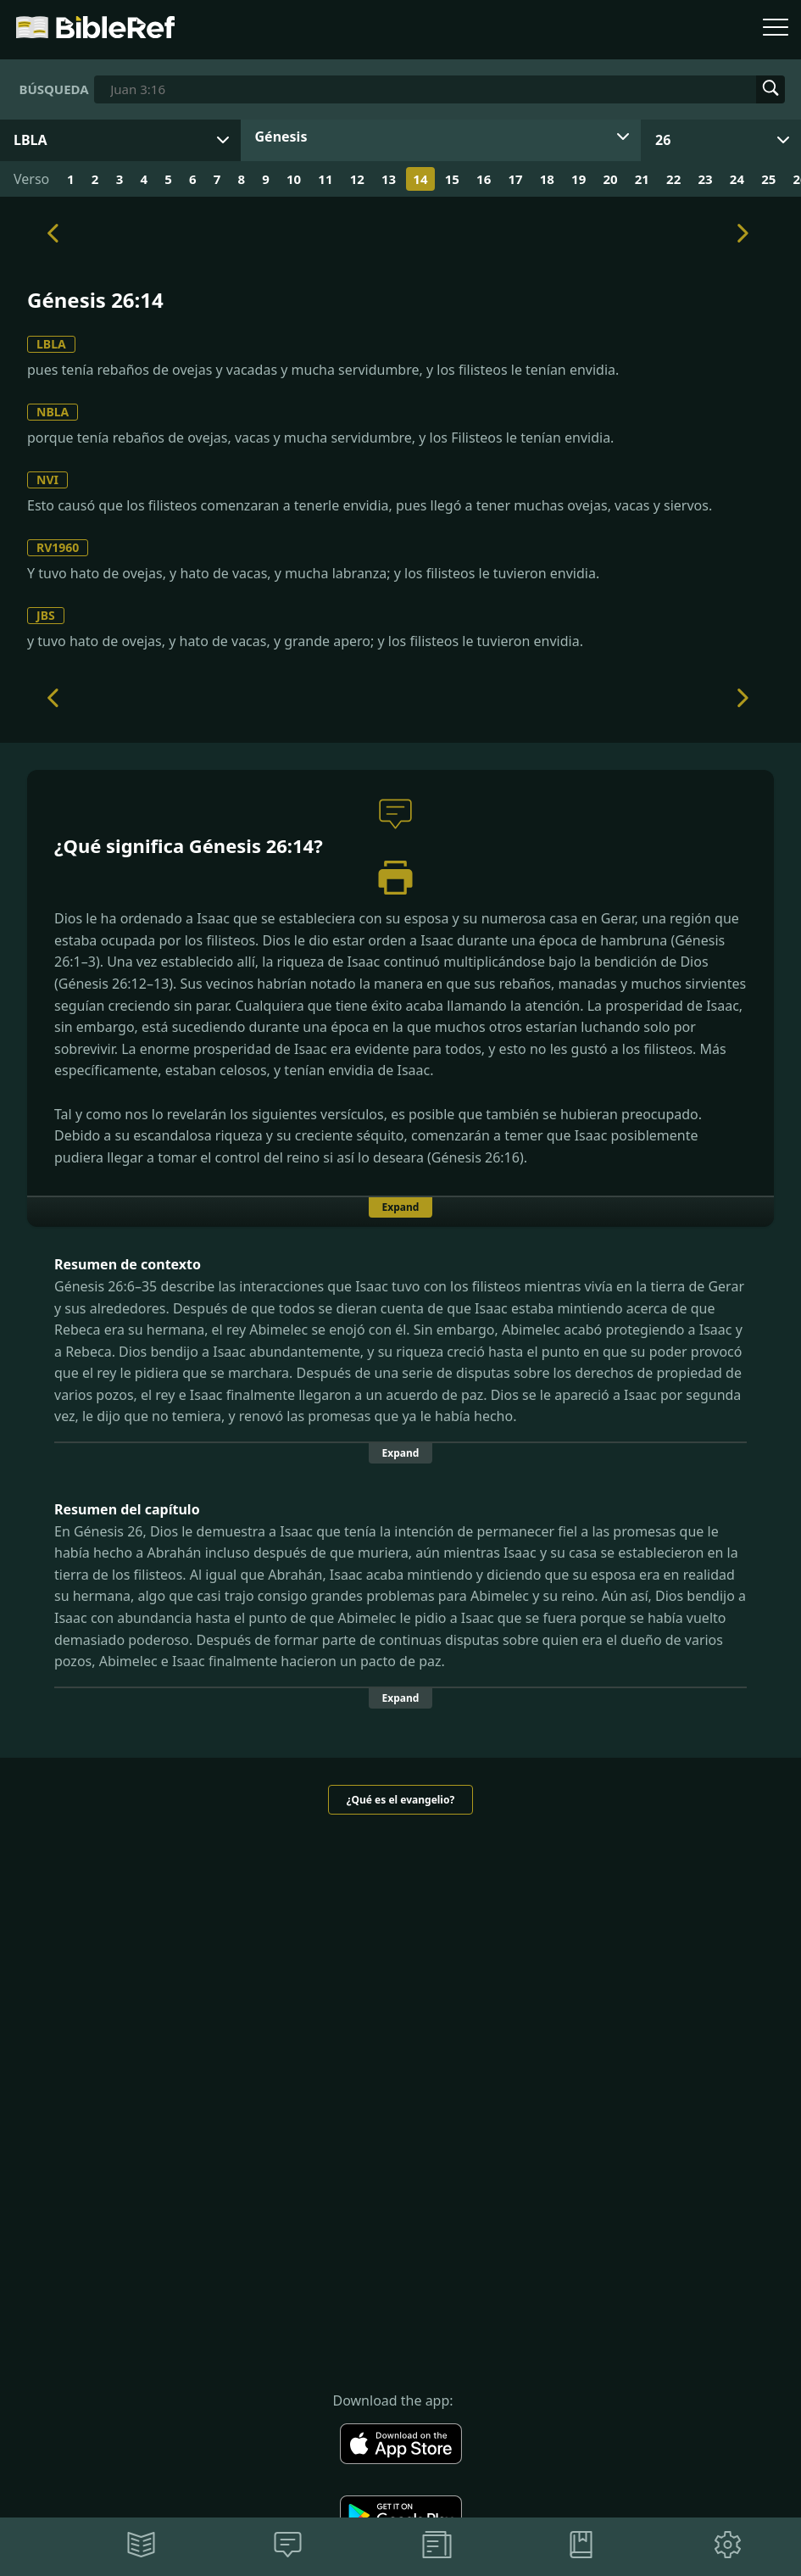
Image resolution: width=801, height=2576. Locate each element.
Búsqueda (53, 89)
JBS (45, 615)
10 (293, 178)
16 (483, 178)
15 (452, 178)
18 (547, 178)
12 (357, 178)
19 (578, 178)
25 (768, 178)
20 (610, 178)
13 (388, 178)
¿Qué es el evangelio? (400, 1800)
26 (662, 140)
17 (515, 178)
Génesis (281, 136)
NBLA (52, 412)
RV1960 (57, 547)
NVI (47, 479)
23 (705, 178)
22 (673, 178)
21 (642, 178)
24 (737, 178)
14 (420, 178)
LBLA (51, 344)
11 (325, 178)
